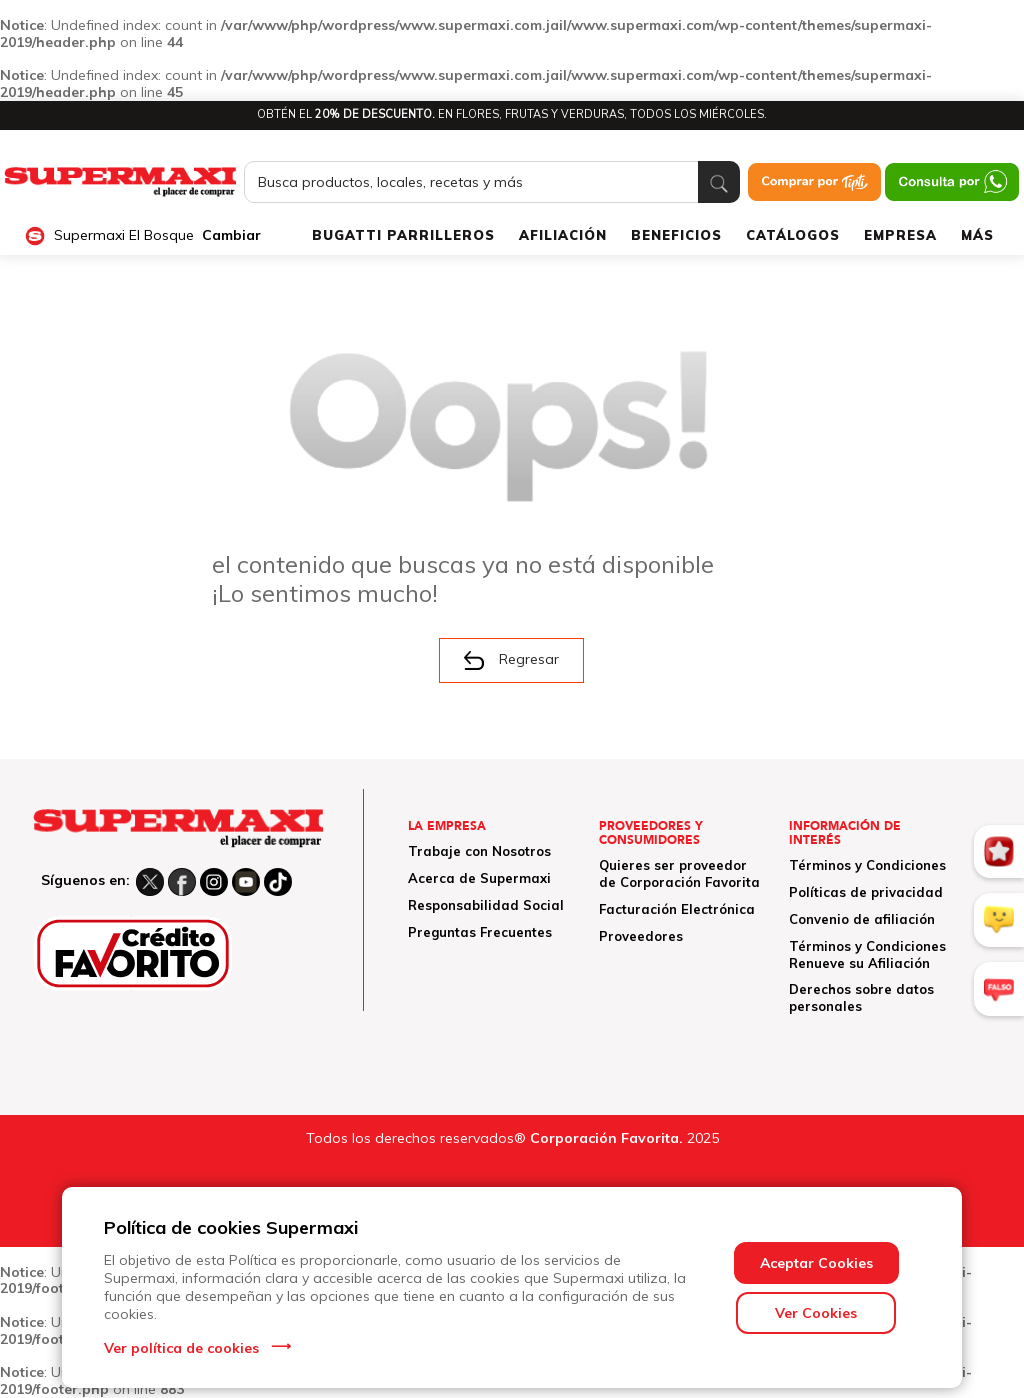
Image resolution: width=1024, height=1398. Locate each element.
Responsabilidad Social (486, 905)
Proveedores (641, 936)
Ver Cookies (816, 1313)
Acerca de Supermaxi (479, 878)
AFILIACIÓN (563, 235)
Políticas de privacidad (866, 892)
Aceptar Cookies (816, 1263)
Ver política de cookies (181, 1348)
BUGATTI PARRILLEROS (403, 235)
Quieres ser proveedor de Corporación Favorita (679, 873)
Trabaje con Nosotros (479, 851)
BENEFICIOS (676, 235)
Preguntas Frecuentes (480, 932)
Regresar (511, 660)
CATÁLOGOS (793, 235)
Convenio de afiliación (862, 919)
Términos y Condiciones (867, 865)
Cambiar (231, 235)
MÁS (977, 235)
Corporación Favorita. (606, 1138)
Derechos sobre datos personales (861, 997)
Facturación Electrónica (677, 909)
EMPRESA (900, 235)
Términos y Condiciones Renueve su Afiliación (867, 954)
